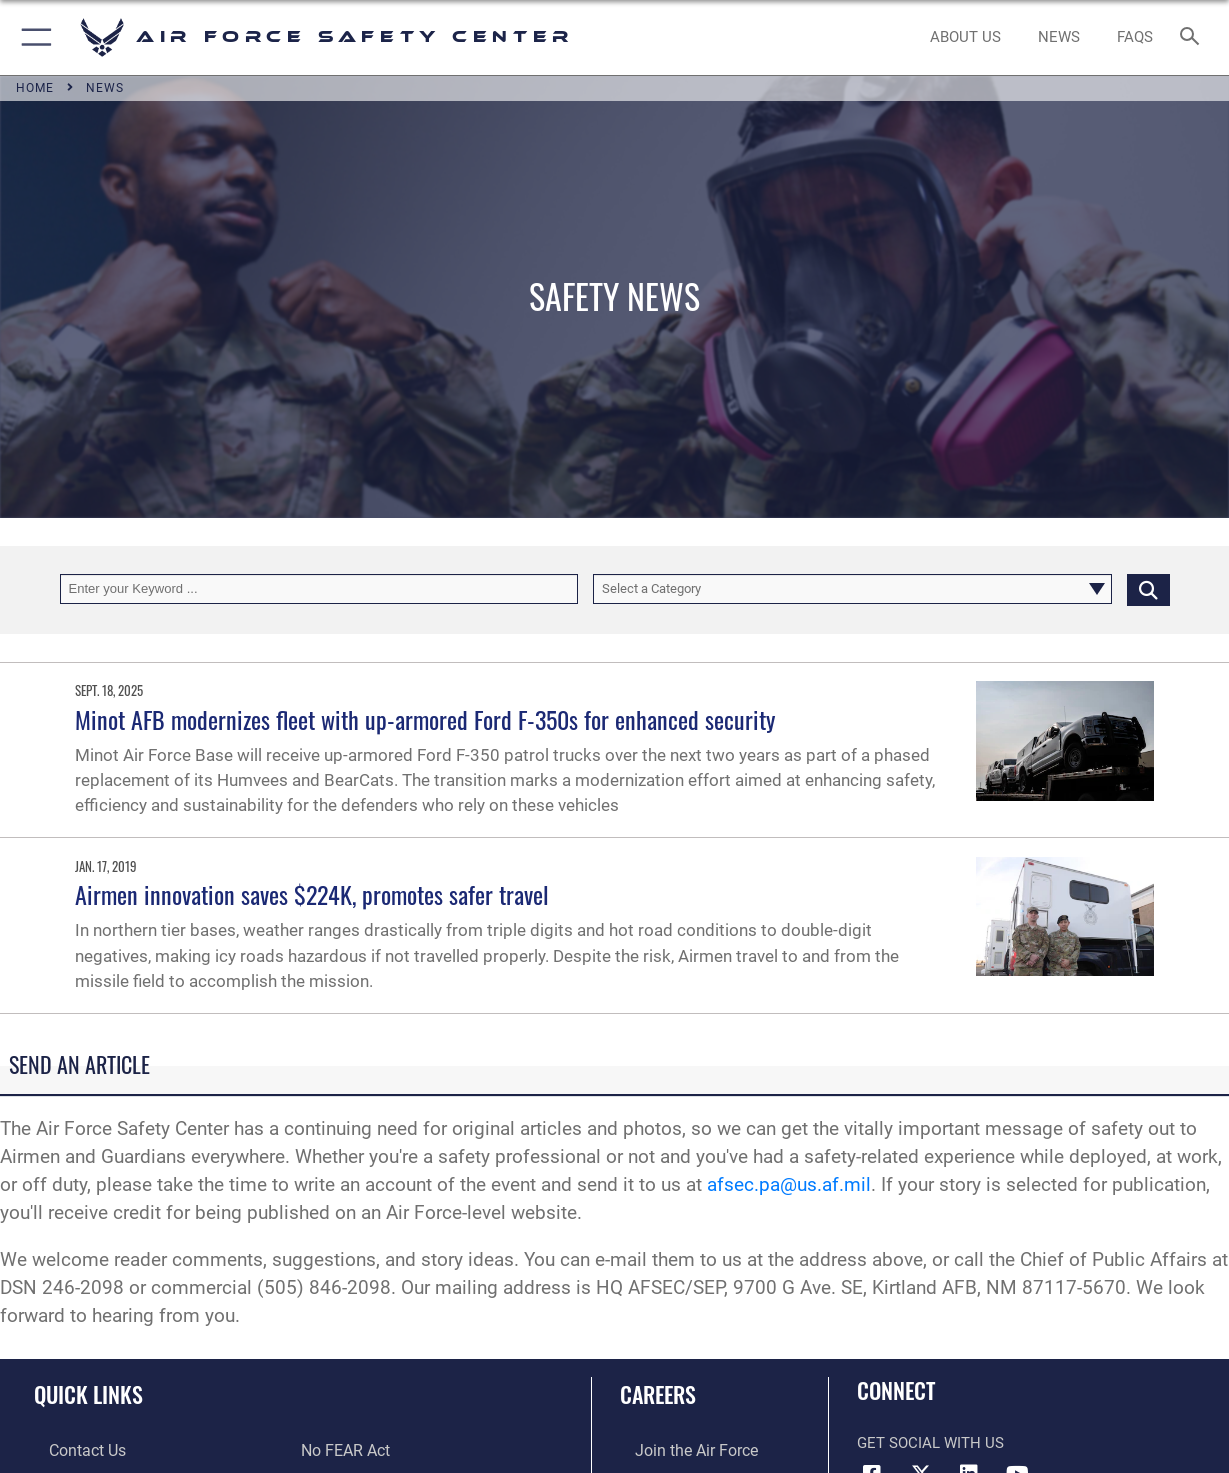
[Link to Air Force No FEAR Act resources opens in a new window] (344, 1450)
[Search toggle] (1194, 37)
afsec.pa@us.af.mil (789, 1185)
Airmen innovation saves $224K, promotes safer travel (312, 894)
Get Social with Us (930, 1443)
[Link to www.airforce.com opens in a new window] (679, 1450)
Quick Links (88, 1393)
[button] (32, 37)
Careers (658, 1393)
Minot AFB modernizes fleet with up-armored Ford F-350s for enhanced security (425, 719)
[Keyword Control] (319, 589)
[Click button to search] (1148, 589)
